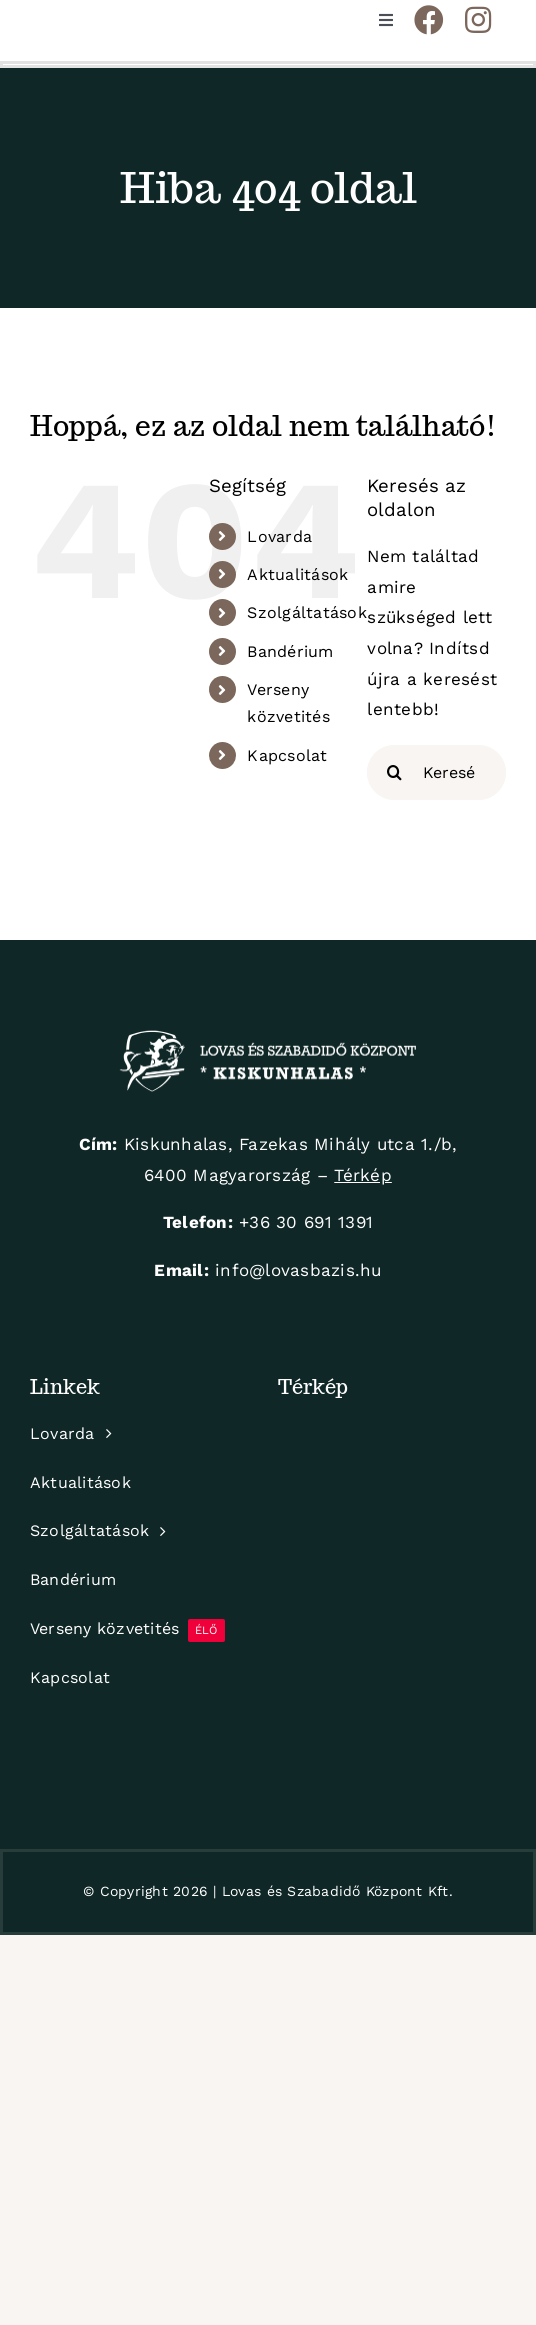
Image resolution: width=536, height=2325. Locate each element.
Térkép (363, 1175)
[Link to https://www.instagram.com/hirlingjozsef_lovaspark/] (478, 20)
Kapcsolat (287, 755)
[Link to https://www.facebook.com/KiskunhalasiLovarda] (429, 20)
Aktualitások (297, 574)
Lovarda (279, 536)
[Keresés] (394, 772)
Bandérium (290, 651)
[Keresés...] (436, 772)
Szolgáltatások (307, 612)
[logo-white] (268, 1038)
